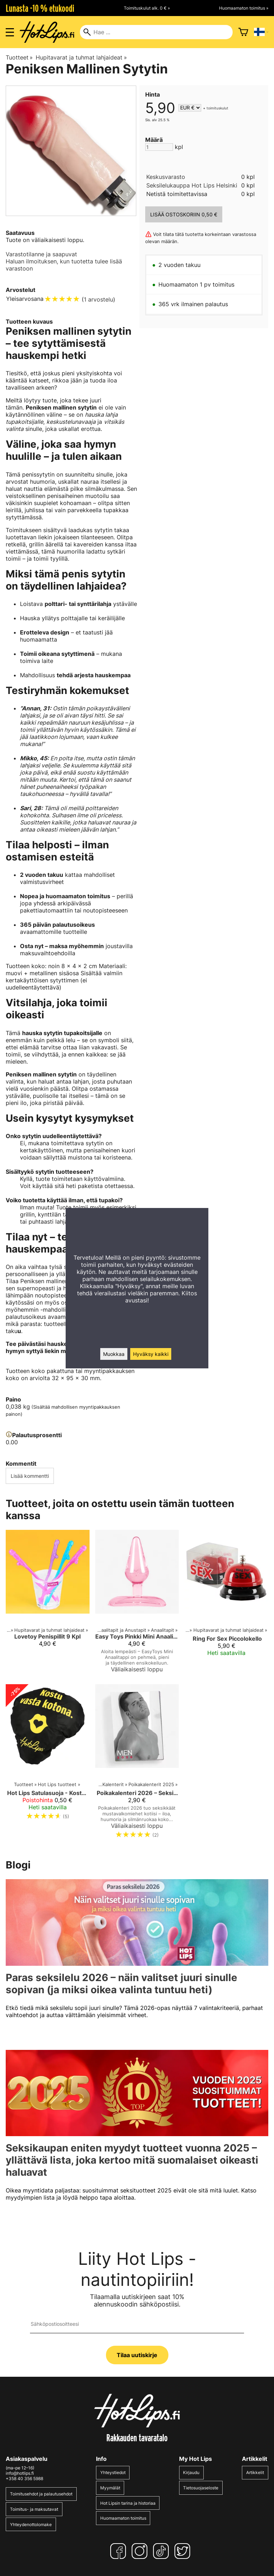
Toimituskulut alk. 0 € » (147, 8)
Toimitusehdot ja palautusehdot (41, 2494)
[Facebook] (119, 2551)
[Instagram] (141, 2551)
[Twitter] (183, 2551)
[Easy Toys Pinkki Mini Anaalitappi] (137, 1604)
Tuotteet (19, 57)
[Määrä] (159, 147)
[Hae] (156, 32)
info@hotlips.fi (20, 2473)
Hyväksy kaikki (150, 1354)
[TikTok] (162, 2551)
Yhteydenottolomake (31, 2524)
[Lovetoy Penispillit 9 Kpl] (48, 1604)
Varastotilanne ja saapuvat (41, 254)
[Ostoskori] (243, 32)
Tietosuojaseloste (200, 2487)
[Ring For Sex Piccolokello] (226, 1604)
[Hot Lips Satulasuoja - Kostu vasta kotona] (48, 1764)
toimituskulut (217, 108)
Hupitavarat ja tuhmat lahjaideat (81, 57)
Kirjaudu (191, 2472)
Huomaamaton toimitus (123, 2518)
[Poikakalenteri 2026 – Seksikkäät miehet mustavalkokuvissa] (137, 1764)
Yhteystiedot (113, 2472)
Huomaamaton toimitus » (243, 8)
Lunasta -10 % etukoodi (40, 8)
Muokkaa (114, 1354)
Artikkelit (255, 2472)
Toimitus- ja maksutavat (34, 2509)
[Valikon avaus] (10, 32)
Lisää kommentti (30, 1476)
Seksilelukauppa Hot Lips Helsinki (191, 185)
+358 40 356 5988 (24, 2478)
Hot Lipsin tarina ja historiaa (128, 2503)
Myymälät (110, 2487)
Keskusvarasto (165, 176)
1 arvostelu (98, 299)
